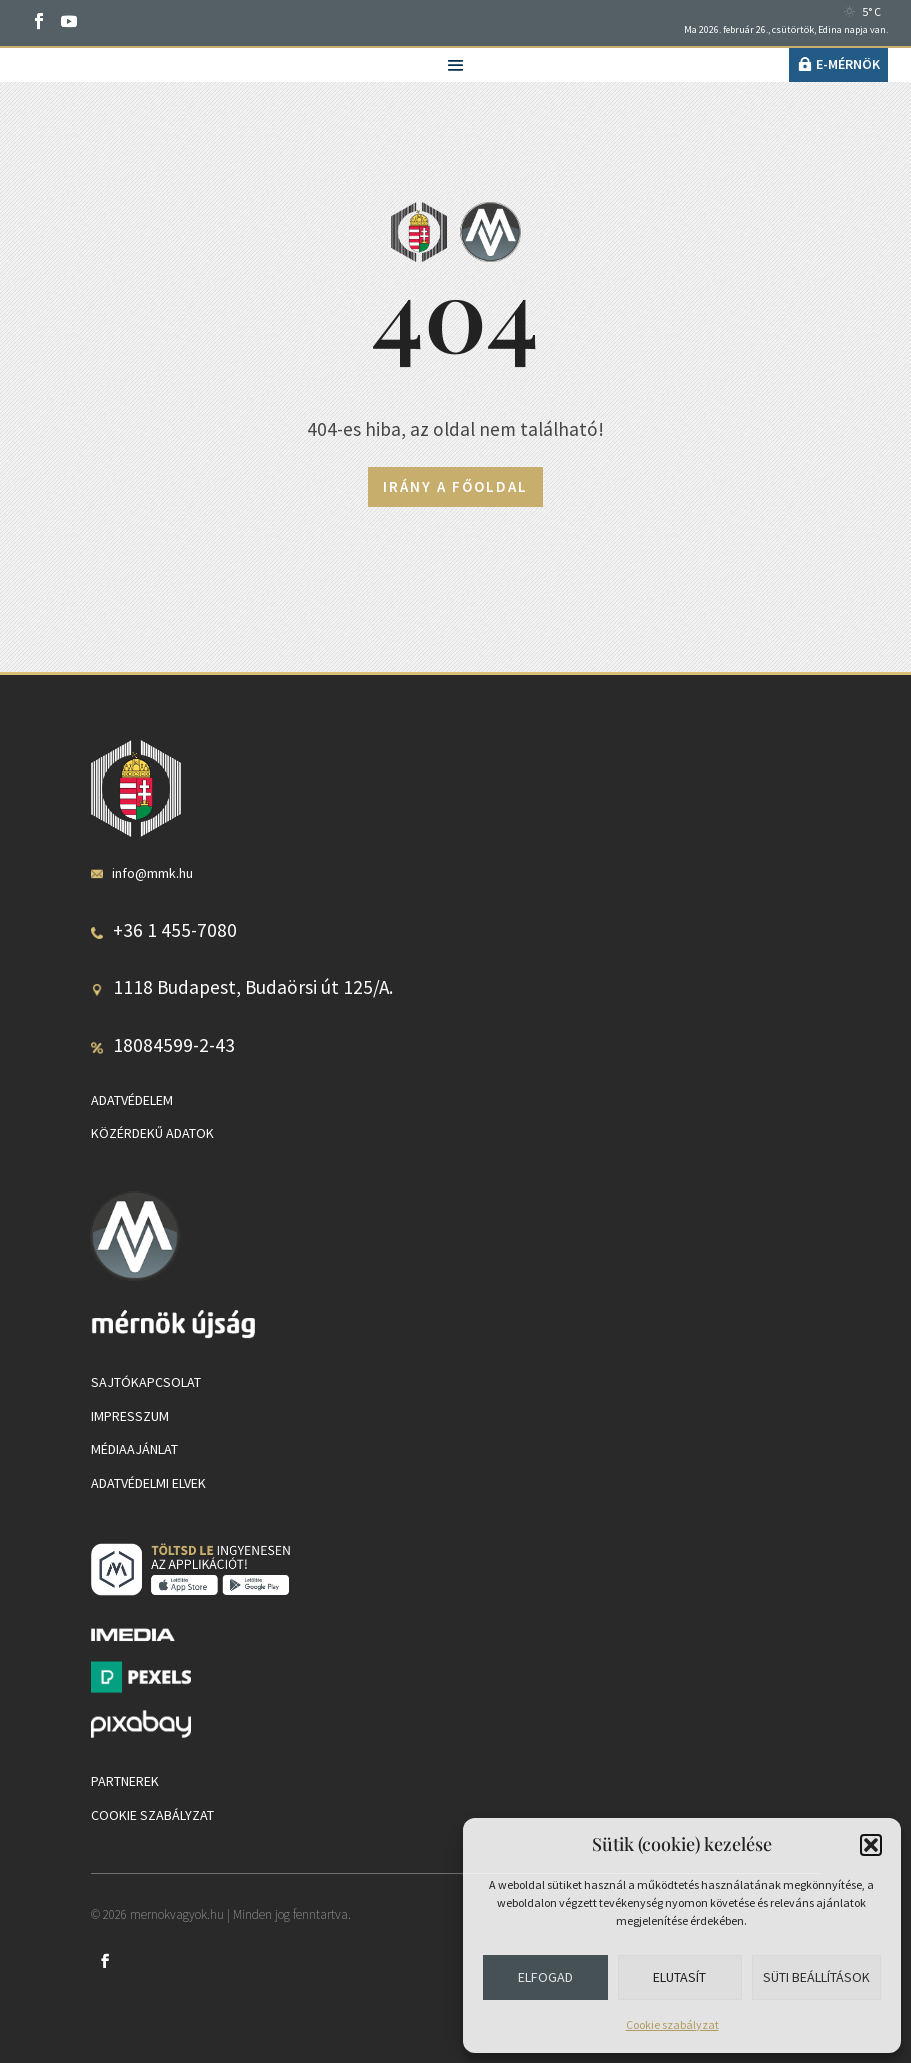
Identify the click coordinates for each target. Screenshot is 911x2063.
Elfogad (545, 1977)
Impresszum (130, 1416)
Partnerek (125, 1781)
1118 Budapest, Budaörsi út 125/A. (253, 987)
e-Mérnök (848, 64)
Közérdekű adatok (152, 1133)
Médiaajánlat (134, 1449)
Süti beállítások (816, 1977)
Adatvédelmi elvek (148, 1483)
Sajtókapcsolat (146, 1382)
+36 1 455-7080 (175, 930)
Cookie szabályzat (672, 2024)
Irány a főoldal (455, 486)
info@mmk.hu (152, 873)
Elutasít (679, 1977)
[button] (871, 1845)
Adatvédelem (132, 1100)
